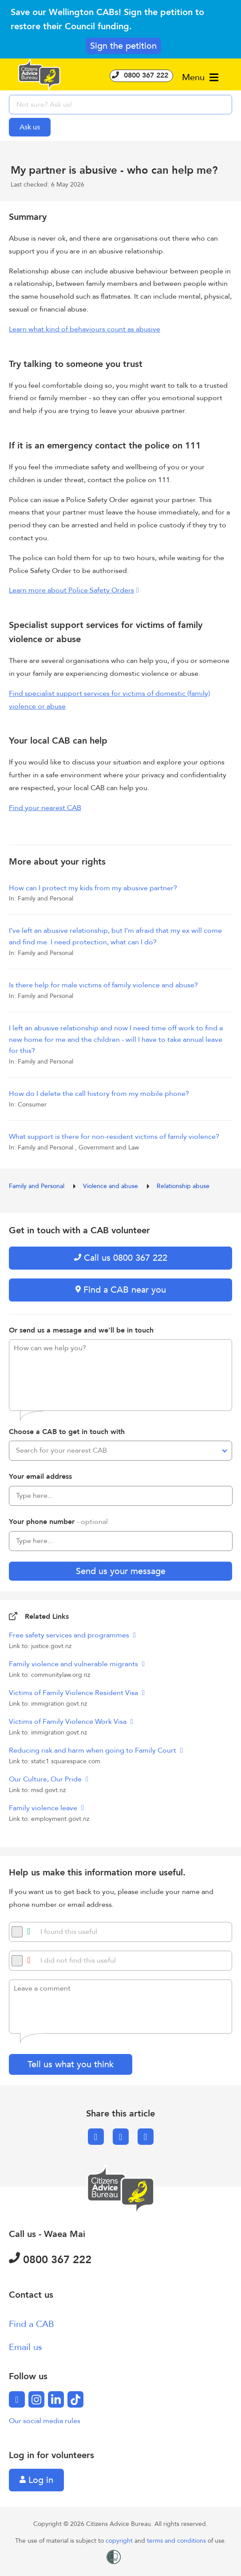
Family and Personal (37, 1186)
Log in (36, 2480)
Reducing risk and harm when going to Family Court (93, 1750)
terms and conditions (177, 2541)
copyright (120, 2541)
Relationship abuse (183, 1186)
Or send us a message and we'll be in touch (81, 1330)
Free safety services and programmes (70, 1635)
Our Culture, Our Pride (46, 1779)
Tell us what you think (71, 2064)
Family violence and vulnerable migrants (74, 1664)
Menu (200, 77)
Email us (25, 2347)
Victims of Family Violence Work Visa (68, 1721)
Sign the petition (123, 46)
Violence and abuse (111, 1186)
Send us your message (121, 1571)
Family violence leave (44, 1808)
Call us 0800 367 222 (120, 1258)
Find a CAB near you (120, 1290)
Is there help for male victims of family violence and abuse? (103, 985)
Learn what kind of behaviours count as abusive (84, 329)
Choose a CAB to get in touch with (67, 1432)
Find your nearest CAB (45, 808)
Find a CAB (31, 2324)
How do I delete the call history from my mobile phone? (99, 1094)
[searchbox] (120, 104)
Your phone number (58, 1522)
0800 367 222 (141, 75)
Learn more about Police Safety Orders (71, 590)
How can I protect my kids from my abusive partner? (93, 888)
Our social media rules (44, 2421)
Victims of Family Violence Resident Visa (74, 1693)
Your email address (40, 1476)
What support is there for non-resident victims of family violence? (114, 1137)
